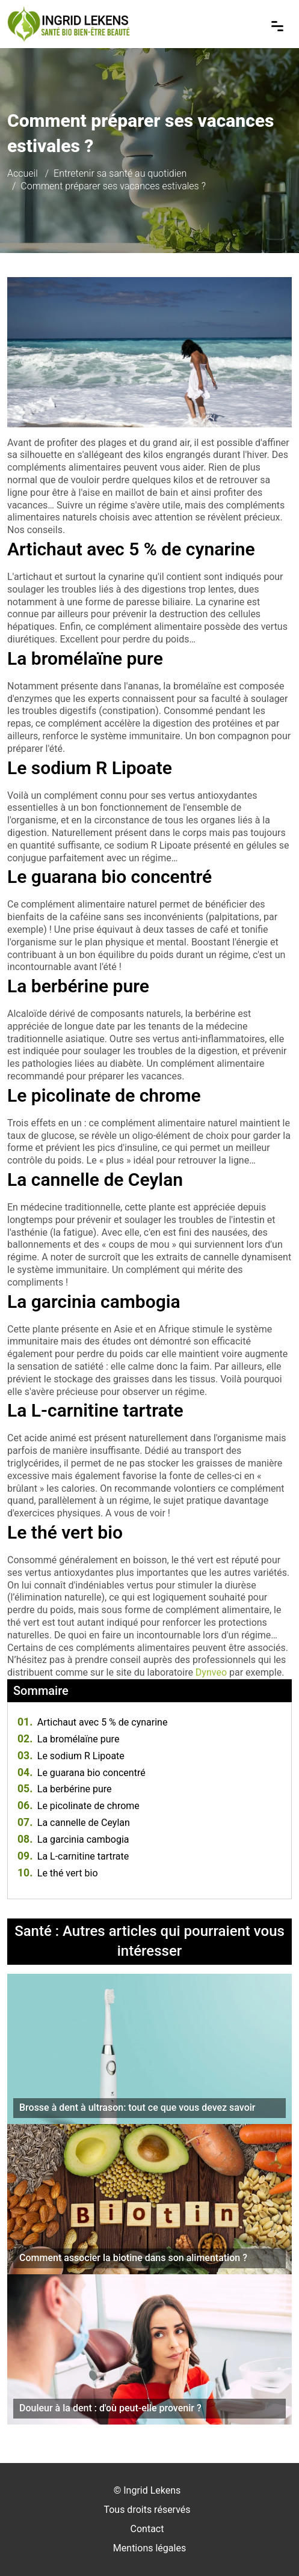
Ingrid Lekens (151, 2490)
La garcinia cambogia (73, 1839)
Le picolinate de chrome (78, 1805)
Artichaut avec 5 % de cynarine (92, 1722)
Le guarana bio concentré (81, 1772)
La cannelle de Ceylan (73, 1822)
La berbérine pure (64, 1789)
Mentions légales (149, 2548)
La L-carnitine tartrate (73, 1856)
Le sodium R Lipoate (71, 1756)
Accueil (22, 173)
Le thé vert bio (57, 1873)
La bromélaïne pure (68, 1739)
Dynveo (211, 1672)
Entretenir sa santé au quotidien (120, 173)
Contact (147, 2529)
